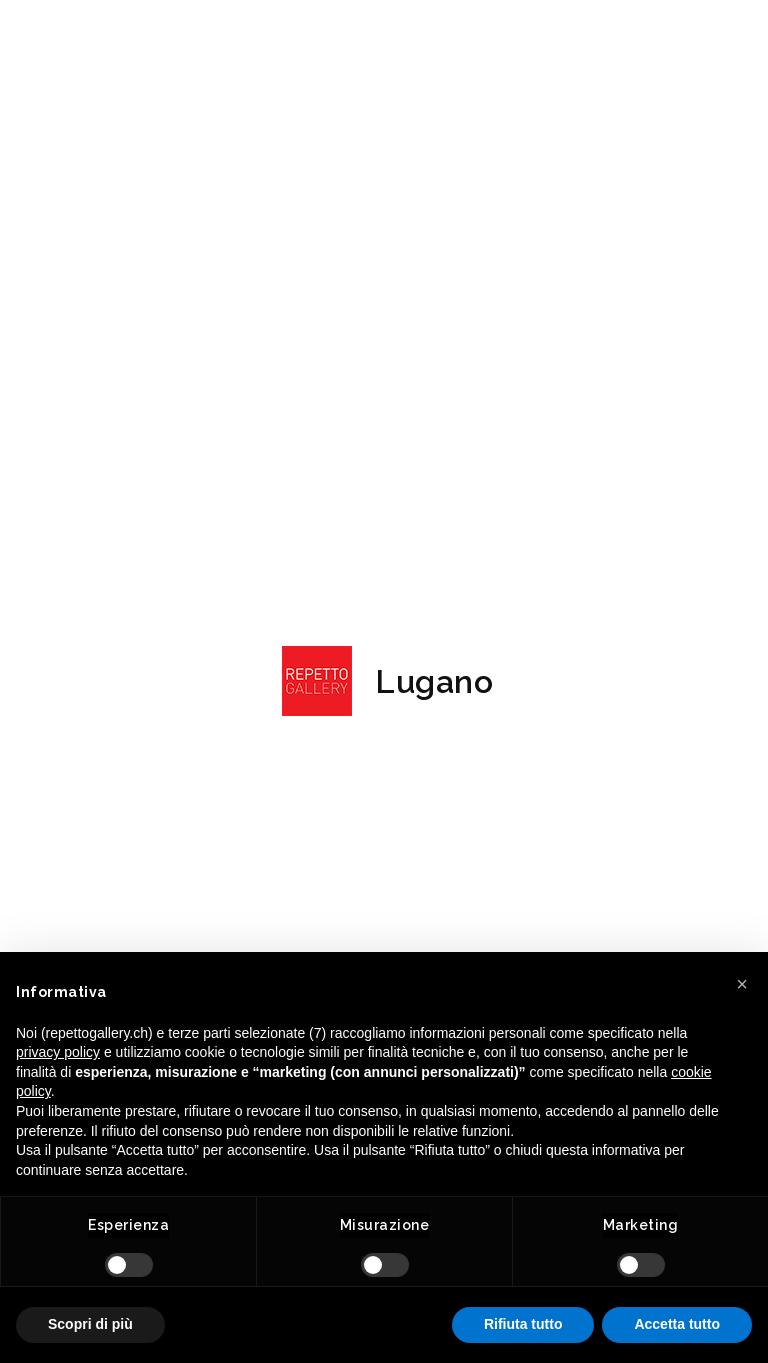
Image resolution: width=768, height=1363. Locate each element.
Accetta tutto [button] (677, 1324)
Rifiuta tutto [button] (523, 1324)
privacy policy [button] (58, 1052)
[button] (742, 984)
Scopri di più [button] (90, 1324)
